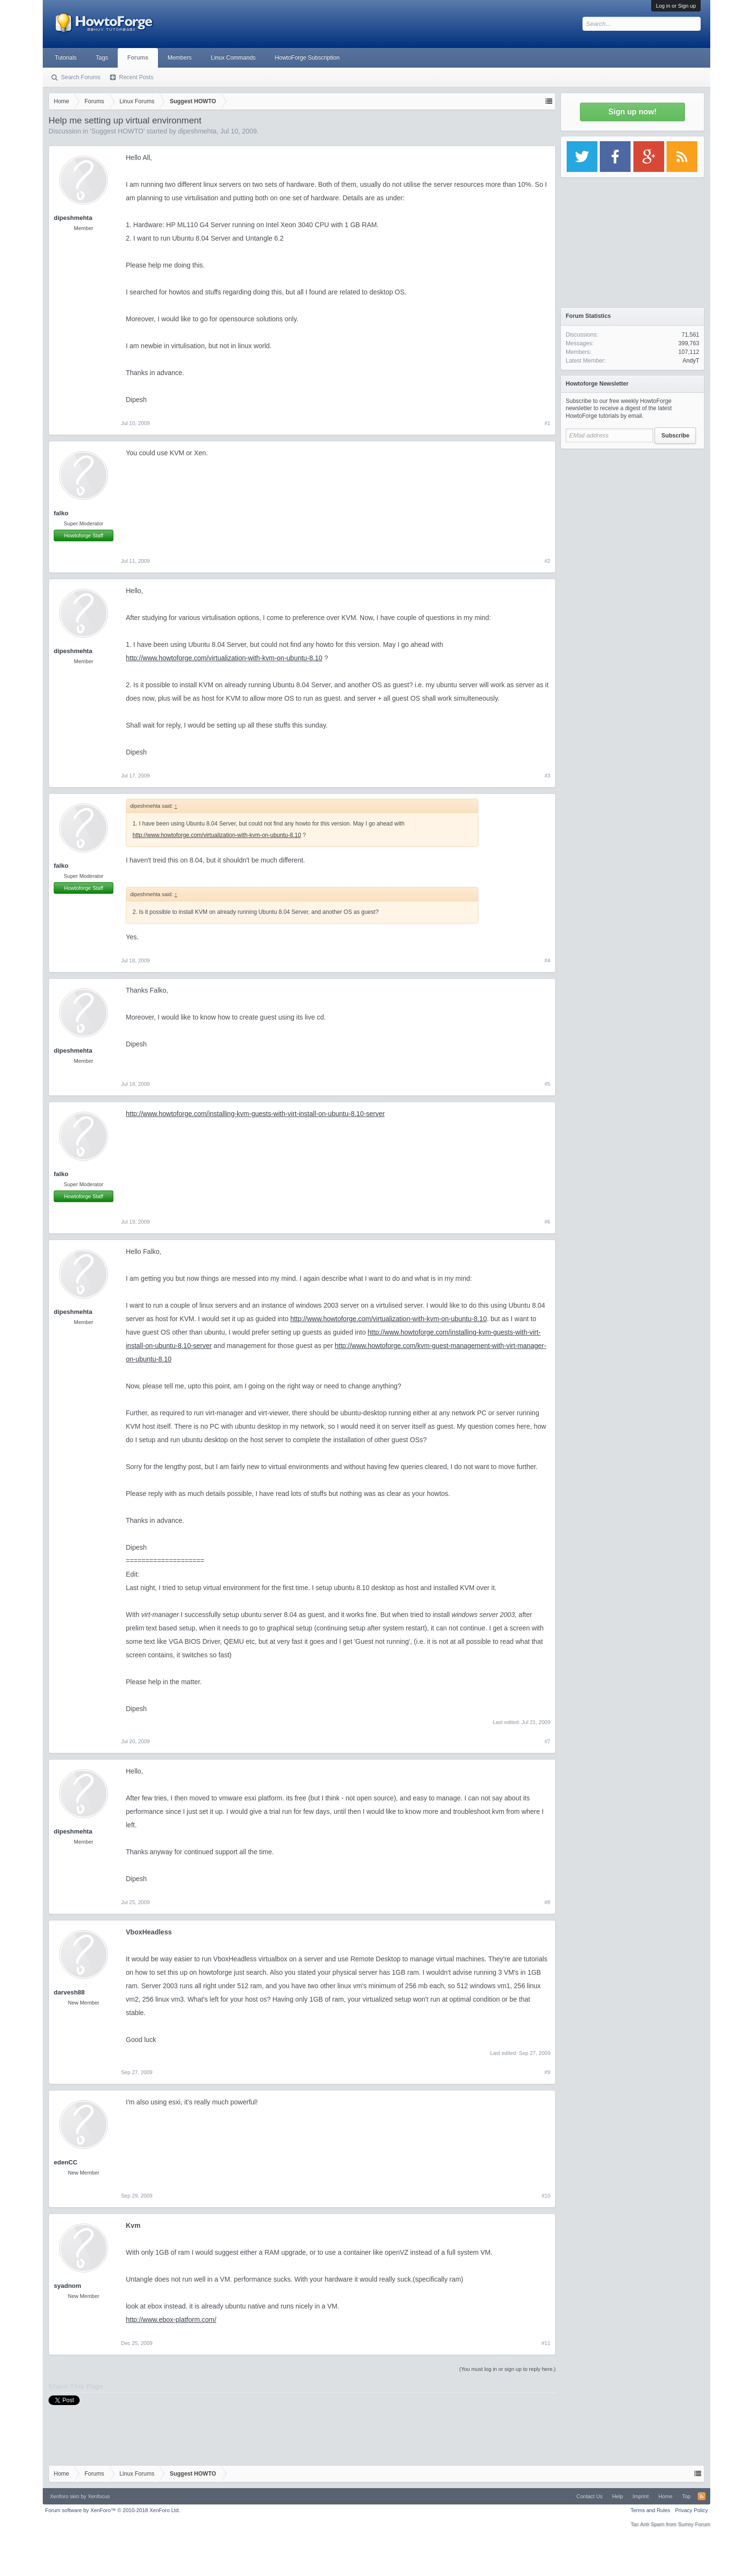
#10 (546, 2196)
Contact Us (589, 2496)
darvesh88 (69, 1992)
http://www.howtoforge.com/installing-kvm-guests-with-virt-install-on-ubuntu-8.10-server (255, 1114)
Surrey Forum (694, 2524)
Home (665, 2496)
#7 (547, 1741)
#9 (547, 2072)
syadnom (67, 2285)
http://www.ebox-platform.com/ (171, 2319)
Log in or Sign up (676, 6)
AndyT (690, 360)
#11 (546, 2343)
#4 (547, 960)
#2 (547, 561)
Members (180, 57)
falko (61, 513)
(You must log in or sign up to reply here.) (507, 2369)
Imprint (640, 2496)
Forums (137, 57)
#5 (547, 1084)
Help (617, 2496)
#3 (547, 775)
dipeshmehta (197, 131)
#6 (547, 1222)
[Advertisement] (632, 514)
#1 (547, 423)
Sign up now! (632, 112)
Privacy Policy (691, 2510)
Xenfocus (99, 2496)
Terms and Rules (650, 2510)
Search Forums (80, 77)
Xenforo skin (64, 2496)
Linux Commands (233, 57)
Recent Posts (136, 77)
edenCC (65, 2162)
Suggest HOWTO (117, 131)
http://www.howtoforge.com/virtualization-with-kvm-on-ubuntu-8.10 (224, 658)
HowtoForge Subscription (307, 57)
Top (686, 2496)
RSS (701, 2496)
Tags (102, 57)
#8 (547, 1902)
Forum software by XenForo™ (112, 2510)
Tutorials (66, 57)
